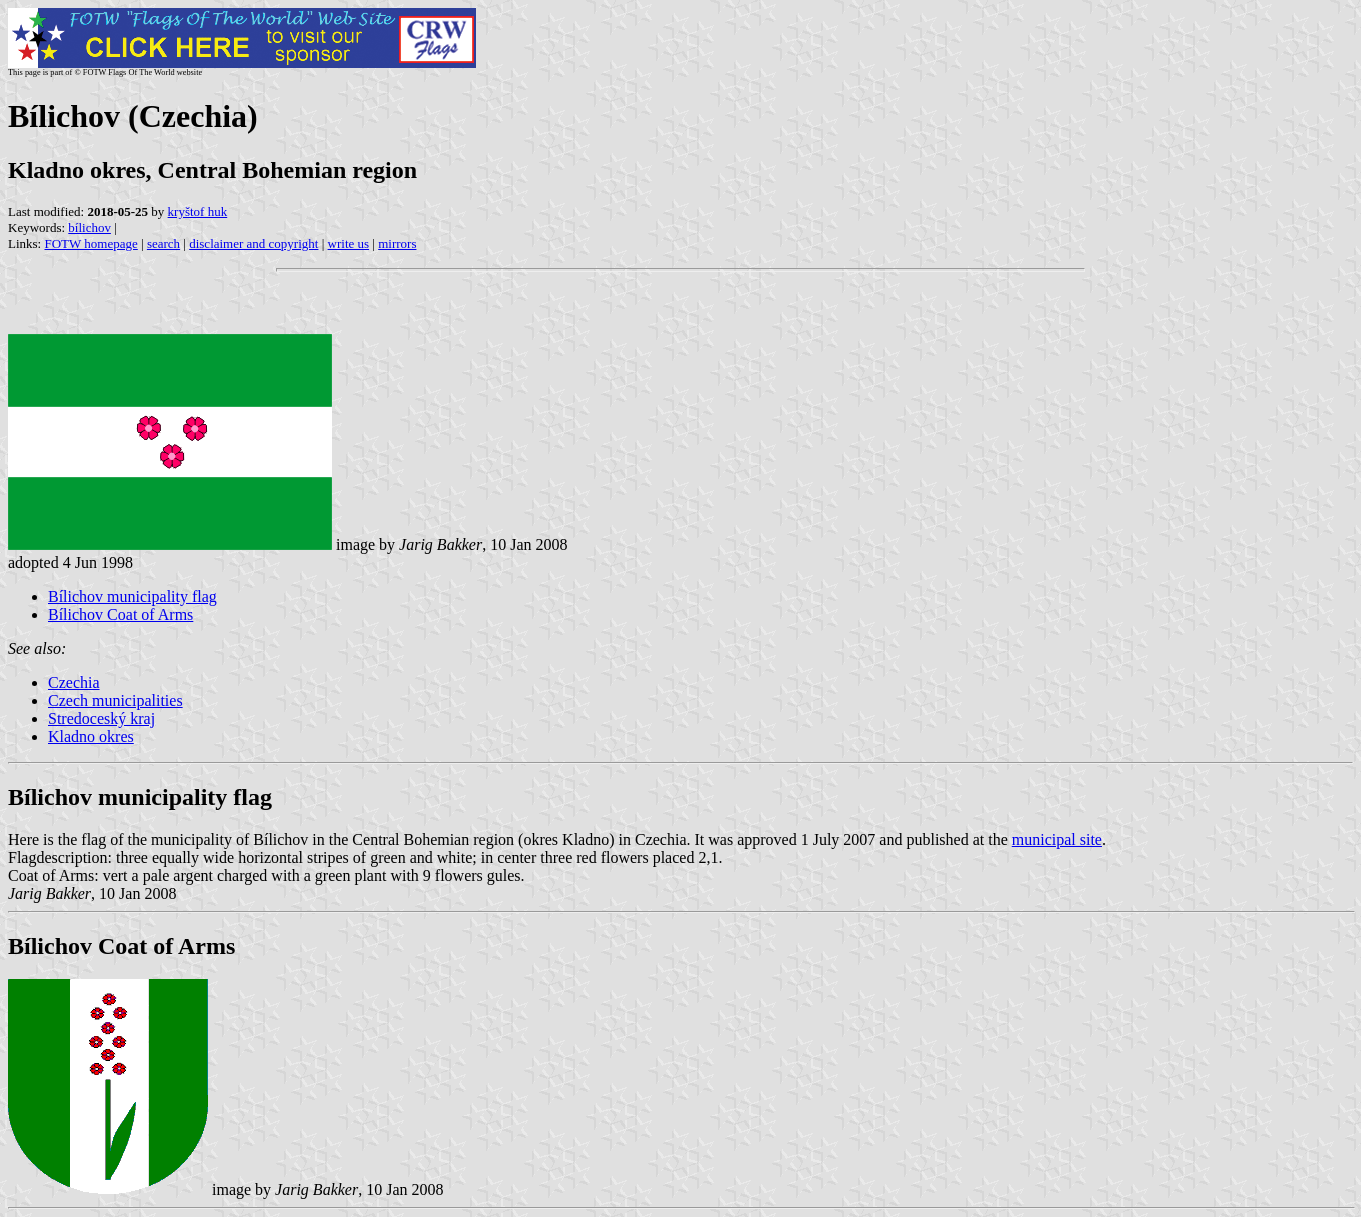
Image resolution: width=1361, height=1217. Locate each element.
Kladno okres (91, 736)
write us (349, 243)
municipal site (1057, 839)
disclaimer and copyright (253, 243)
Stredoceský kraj (101, 718)
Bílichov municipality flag (132, 596)
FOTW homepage (90, 243)
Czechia (74, 682)
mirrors (397, 243)
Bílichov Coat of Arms (120, 614)
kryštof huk (198, 211)
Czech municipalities (115, 700)
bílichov (89, 227)
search (163, 243)
